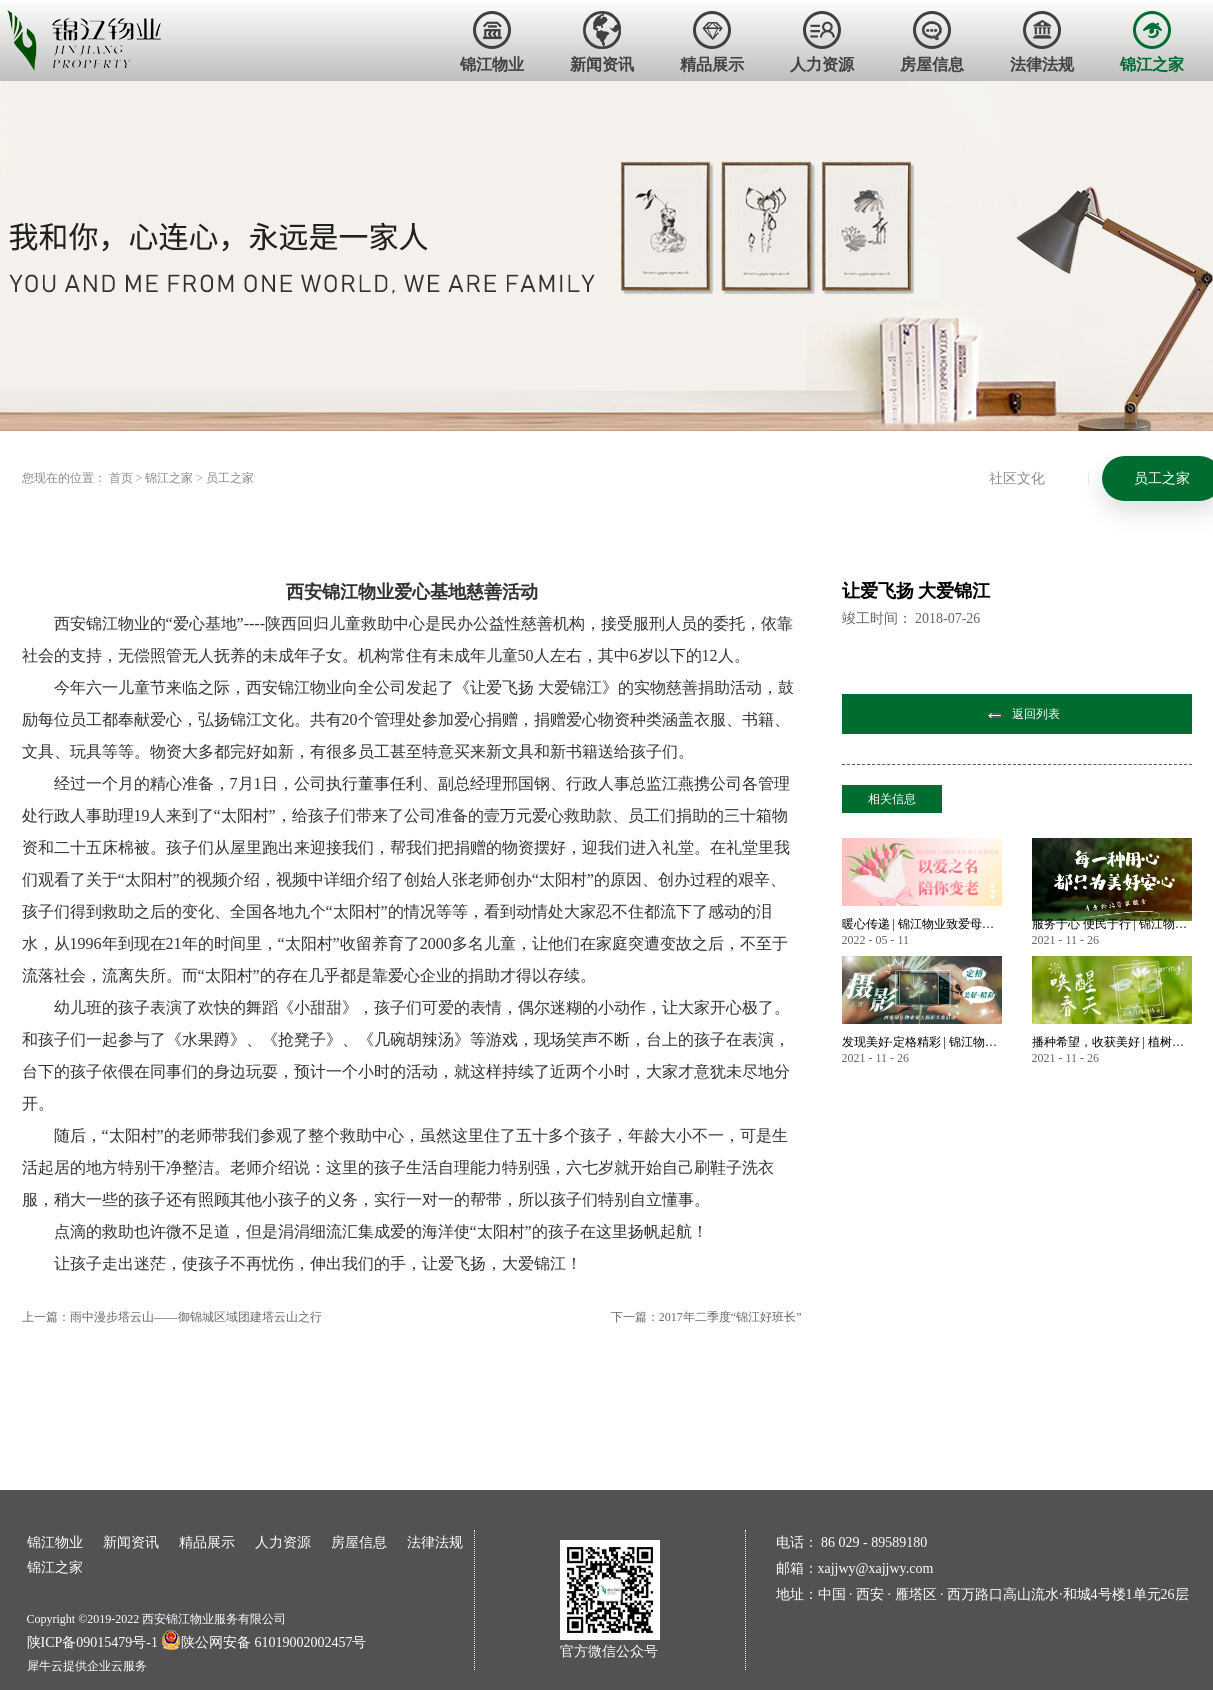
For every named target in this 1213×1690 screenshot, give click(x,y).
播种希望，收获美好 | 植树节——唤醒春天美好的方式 (1112, 1042)
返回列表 (1036, 714)
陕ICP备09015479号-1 (92, 1642)
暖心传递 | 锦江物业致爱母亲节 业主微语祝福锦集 (922, 924)
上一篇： (172, 1317)
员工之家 (230, 478)
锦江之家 (169, 478)
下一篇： (706, 1317)
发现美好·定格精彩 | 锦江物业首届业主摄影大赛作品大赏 (922, 1042)
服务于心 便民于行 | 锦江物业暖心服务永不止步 (1112, 924)
